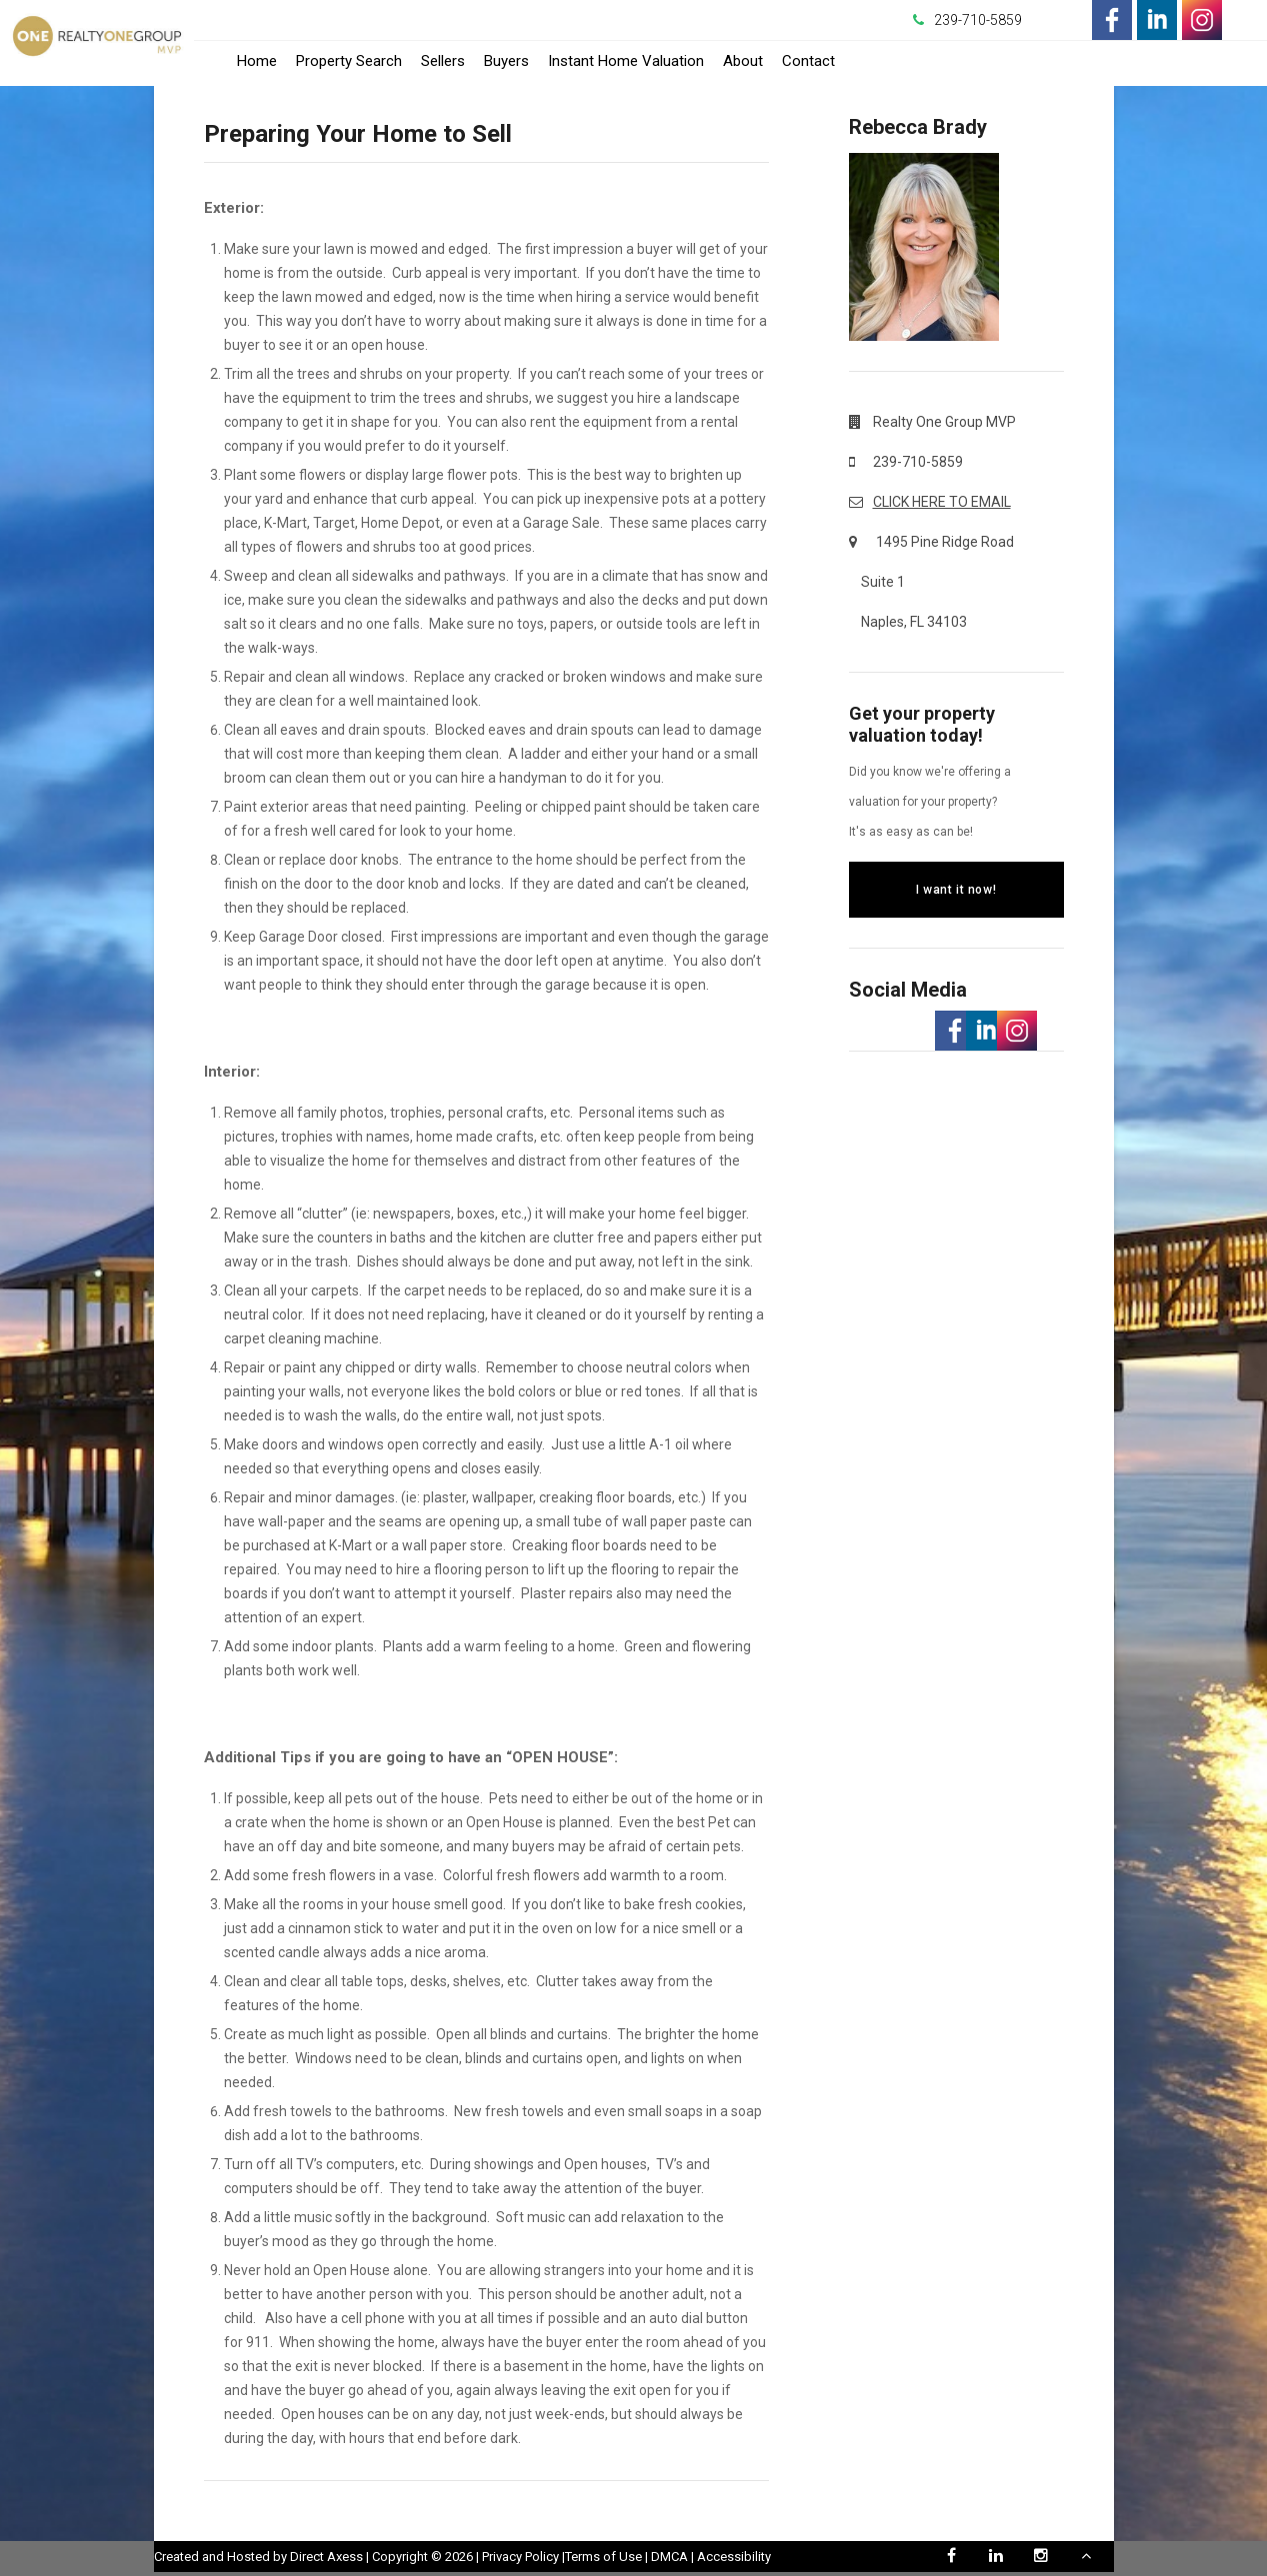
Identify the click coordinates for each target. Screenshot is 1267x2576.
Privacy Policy (520, 2556)
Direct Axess (326, 2556)
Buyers (506, 61)
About (743, 61)
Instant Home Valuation (626, 61)
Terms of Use (603, 2556)
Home (257, 61)
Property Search (349, 61)
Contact (808, 61)
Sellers (443, 61)
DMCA (669, 2556)
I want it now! (956, 890)
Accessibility (734, 2556)
